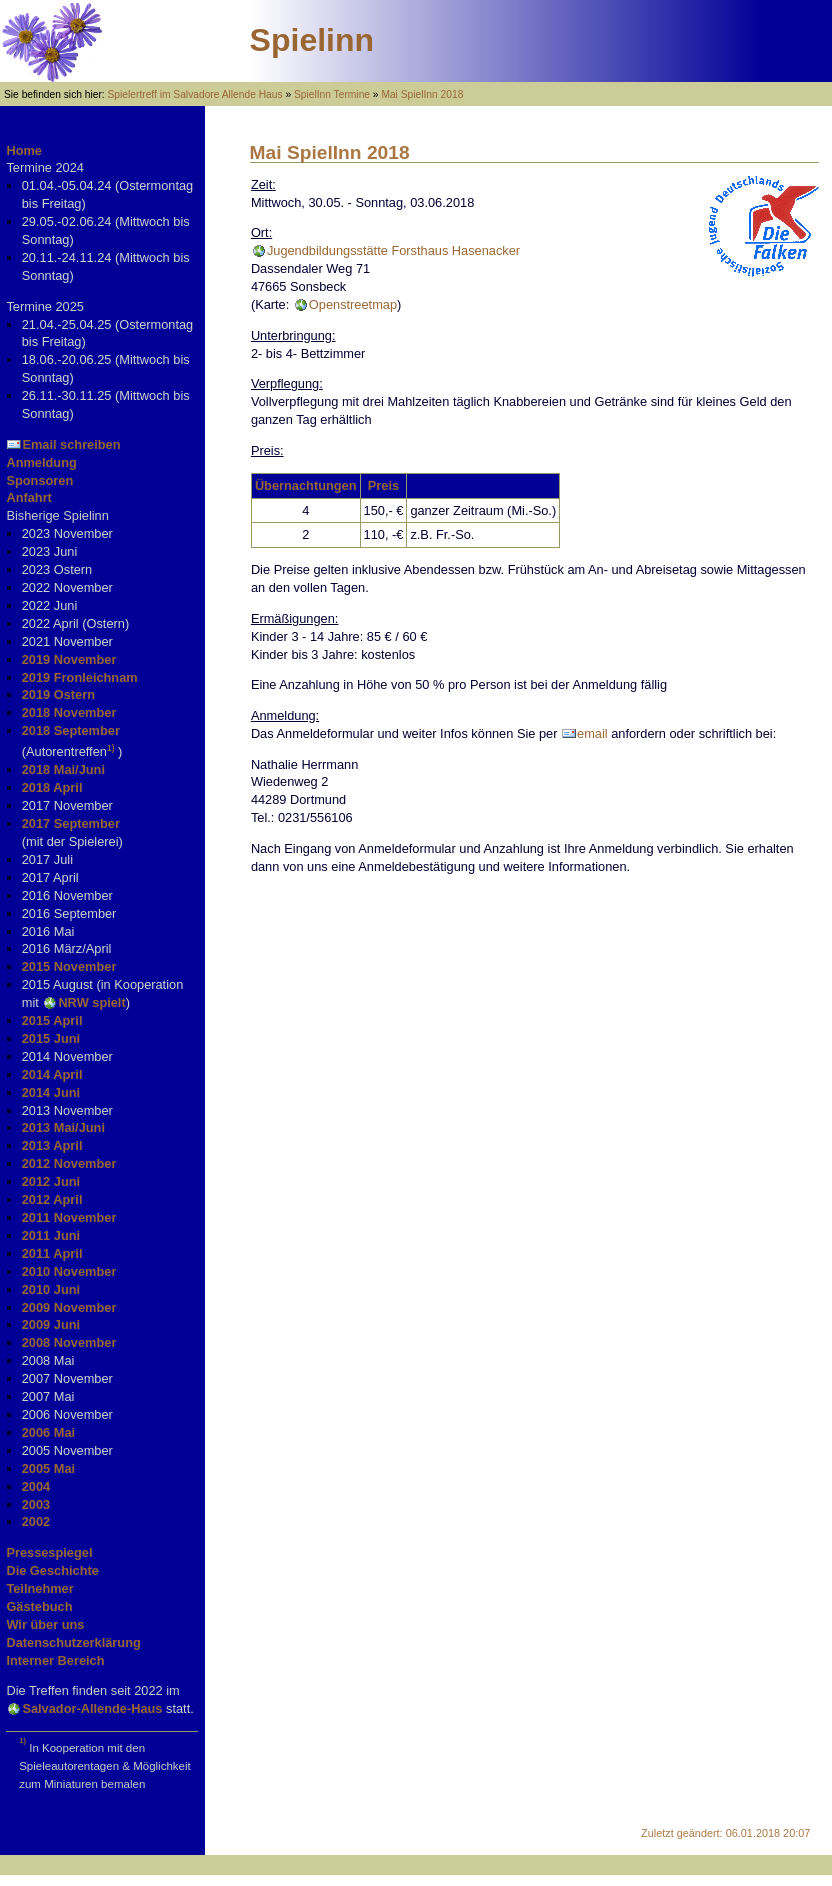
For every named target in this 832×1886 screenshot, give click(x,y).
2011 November (69, 1217)
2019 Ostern (58, 694)
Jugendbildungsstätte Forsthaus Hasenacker (393, 250)
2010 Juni (51, 1289)
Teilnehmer (39, 1588)
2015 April (52, 1020)
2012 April (52, 1199)
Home (24, 150)
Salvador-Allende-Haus (92, 1708)
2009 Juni (51, 1324)
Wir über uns (45, 1624)
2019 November (69, 659)
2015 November (69, 966)
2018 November (69, 712)
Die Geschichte (52, 1570)
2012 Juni (51, 1181)
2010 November (69, 1271)
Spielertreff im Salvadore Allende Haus (195, 94)
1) (111, 748)
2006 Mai (48, 1432)
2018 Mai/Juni (63, 769)
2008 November (69, 1342)
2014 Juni (51, 1092)
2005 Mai (48, 1468)
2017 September (71, 823)
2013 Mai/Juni (63, 1127)
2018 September (71, 730)
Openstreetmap (353, 304)
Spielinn (312, 40)
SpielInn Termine (332, 94)
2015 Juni (51, 1038)
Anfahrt (29, 497)
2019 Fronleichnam (80, 677)
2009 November (69, 1307)
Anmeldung (41, 462)
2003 (36, 1504)
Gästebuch (39, 1606)
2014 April (52, 1074)
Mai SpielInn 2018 (422, 94)
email (592, 733)
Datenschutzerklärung (73, 1642)
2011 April (52, 1253)
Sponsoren (39, 480)
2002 (36, 1521)
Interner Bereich (55, 1660)
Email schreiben (71, 444)
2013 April (52, 1145)
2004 (36, 1486)
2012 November (69, 1163)
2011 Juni (51, 1235)
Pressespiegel (49, 1552)
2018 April (52, 787)
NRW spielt (91, 1002)
